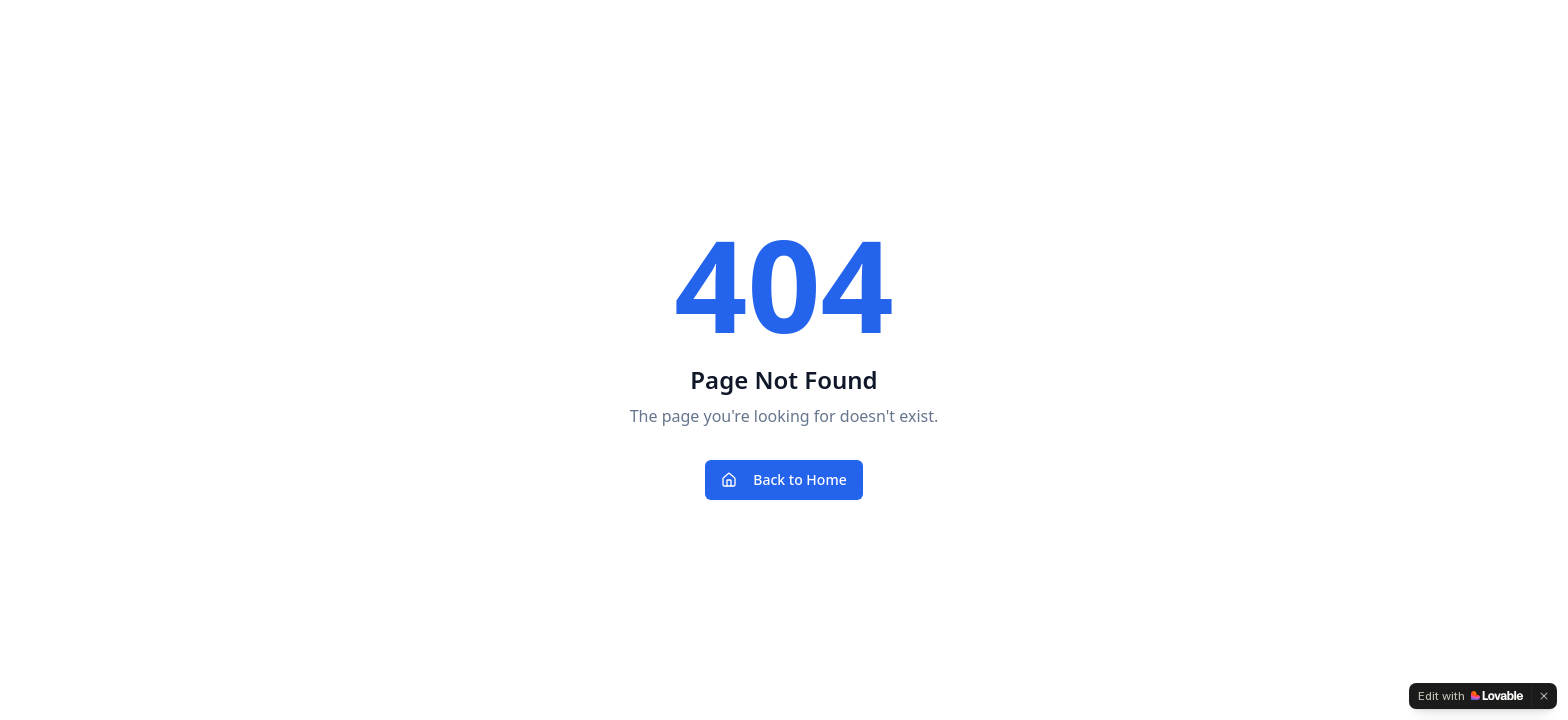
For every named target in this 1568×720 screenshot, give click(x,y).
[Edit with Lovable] (1470, 696)
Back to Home (783, 479)
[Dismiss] (1544, 696)
